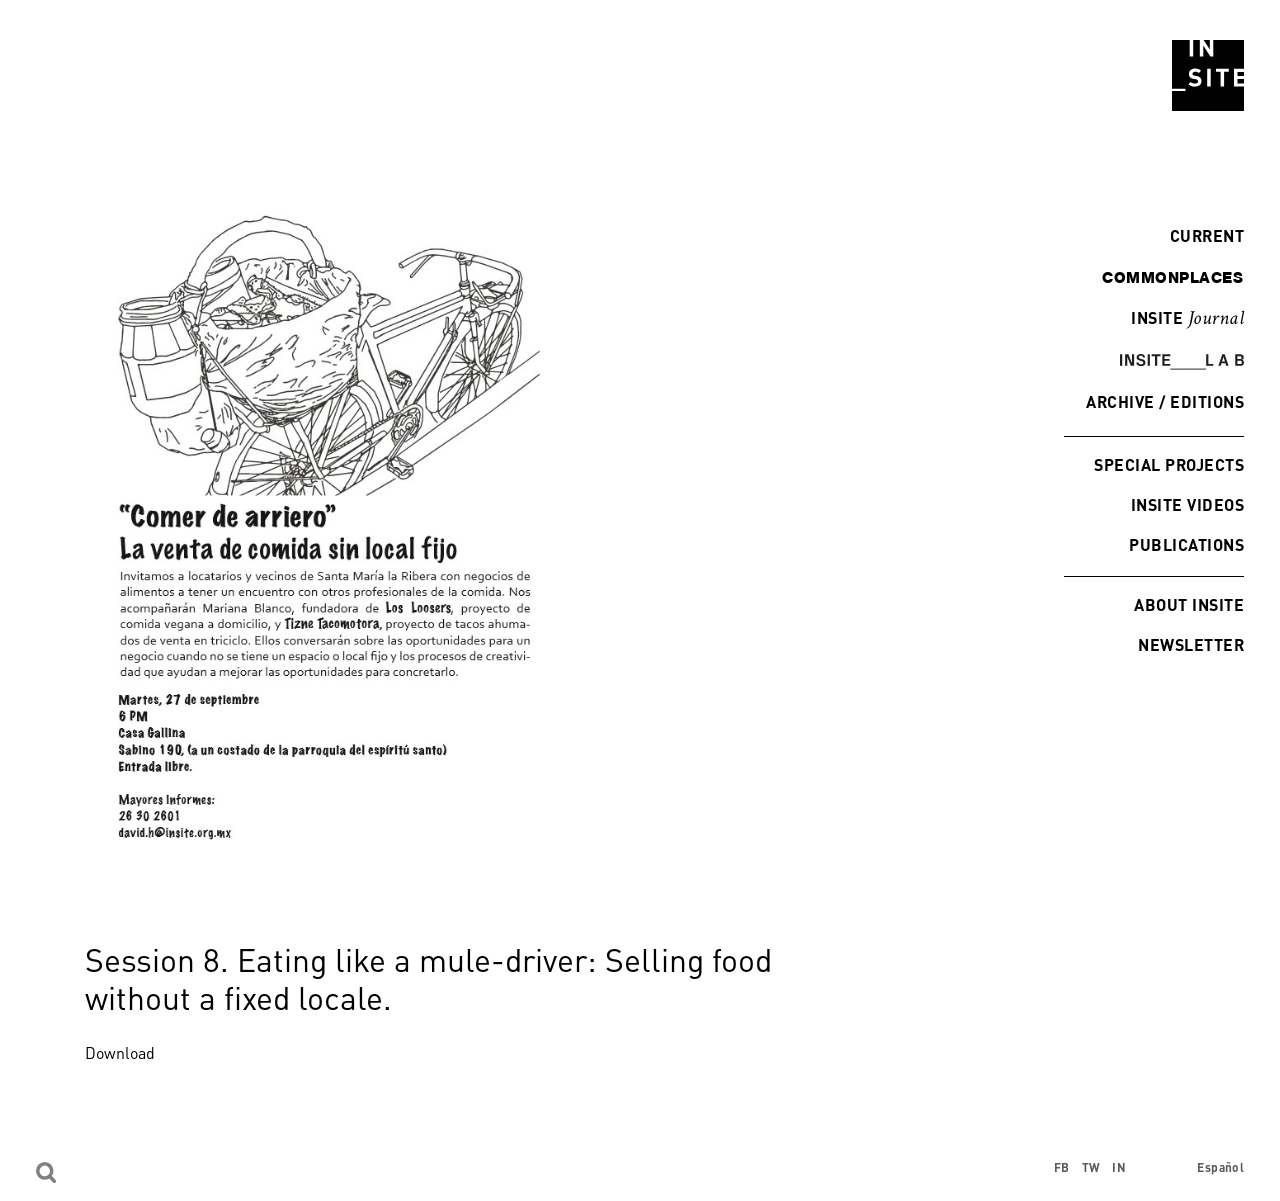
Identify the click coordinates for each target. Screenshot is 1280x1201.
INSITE (1187, 319)
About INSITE (1189, 604)
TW (1091, 1167)
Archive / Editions (1165, 401)
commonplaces (1172, 277)
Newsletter (1191, 644)
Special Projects (1169, 464)
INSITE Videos (1187, 504)
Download (120, 1053)
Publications (1186, 544)
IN (1119, 1167)
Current (1201, 235)
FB (1062, 1167)
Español (1220, 1167)
